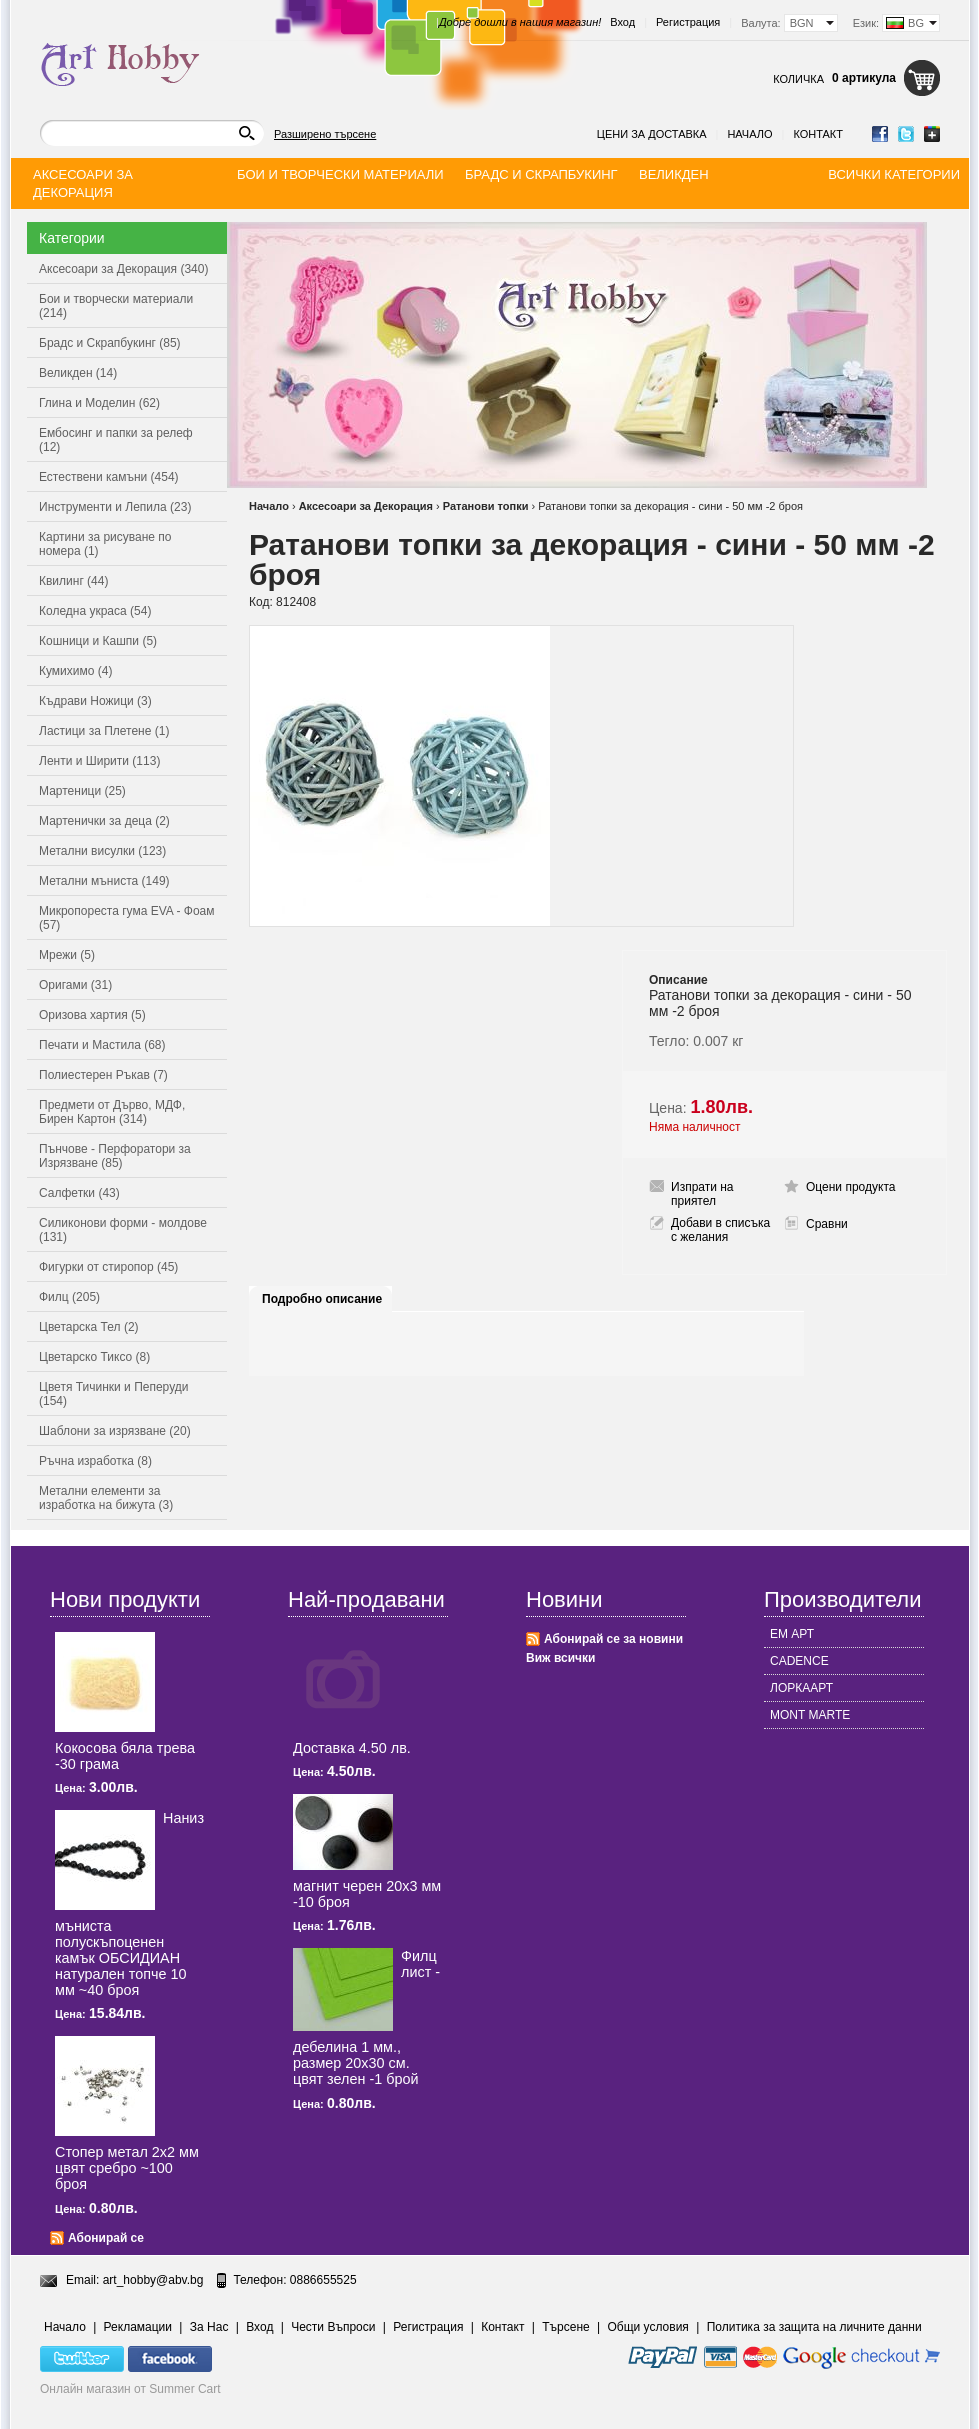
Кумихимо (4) (75, 671)
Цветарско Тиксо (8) (94, 1357)
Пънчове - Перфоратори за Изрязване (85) (115, 1156)
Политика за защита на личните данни (814, 2327)
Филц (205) (69, 1297)
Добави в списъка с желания (720, 1230)
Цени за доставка (652, 134)
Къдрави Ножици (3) (95, 701)
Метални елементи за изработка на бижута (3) (106, 1498)
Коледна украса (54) (95, 611)
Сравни (827, 1224)
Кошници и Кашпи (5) (98, 641)
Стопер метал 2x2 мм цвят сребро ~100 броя (127, 2168)
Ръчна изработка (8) (95, 1461)
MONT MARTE (810, 1715)
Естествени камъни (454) (109, 477)
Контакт (818, 134)
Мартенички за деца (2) (104, 821)
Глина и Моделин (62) (99, 403)
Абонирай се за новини (613, 1639)
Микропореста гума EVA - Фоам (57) (127, 918)
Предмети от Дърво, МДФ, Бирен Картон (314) (112, 1112)
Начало (749, 134)
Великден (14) (78, 373)
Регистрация (688, 22)
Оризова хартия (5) (92, 1015)
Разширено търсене (325, 134)
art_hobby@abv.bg (153, 2280)
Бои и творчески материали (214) (116, 306)
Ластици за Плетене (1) (104, 731)
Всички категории (894, 174)
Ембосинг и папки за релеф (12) (116, 440)
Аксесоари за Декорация (366, 506)
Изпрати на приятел (702, 1194)
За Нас (209, 2327)
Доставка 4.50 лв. (352, 1748)
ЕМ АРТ (792, 1634)
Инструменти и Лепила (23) (115, 507)
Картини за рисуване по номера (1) (105, 544)
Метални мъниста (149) (104, 881)
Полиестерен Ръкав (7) (103, 1075)
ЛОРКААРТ (801, 1688)
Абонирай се (106, 2238)
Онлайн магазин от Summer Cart (130, 2389)
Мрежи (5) (67, 955)
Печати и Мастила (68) (102, 1045)
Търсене (565, 2327)
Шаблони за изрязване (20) (115, 1431)
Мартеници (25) (82, 791)
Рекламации (138, 2327)
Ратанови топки (486, 506)
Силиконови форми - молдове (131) (123, 1230)
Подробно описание (322, 1299)
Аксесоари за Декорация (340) (123, 269)
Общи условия (648, 2327)
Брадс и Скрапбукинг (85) (110, 343)
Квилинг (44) (73, 581)
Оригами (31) (75, 985)
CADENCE (799, 1661)
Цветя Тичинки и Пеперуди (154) (113, 1394)
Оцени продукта (850, 1187)
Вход (622, 22)
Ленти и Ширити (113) (99, 761)
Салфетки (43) (79, 1193)
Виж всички (560, 1658)
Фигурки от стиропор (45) (108, 1267)
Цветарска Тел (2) (89, 1327)
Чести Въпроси (333, 2327)
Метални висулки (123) (102, 851)
